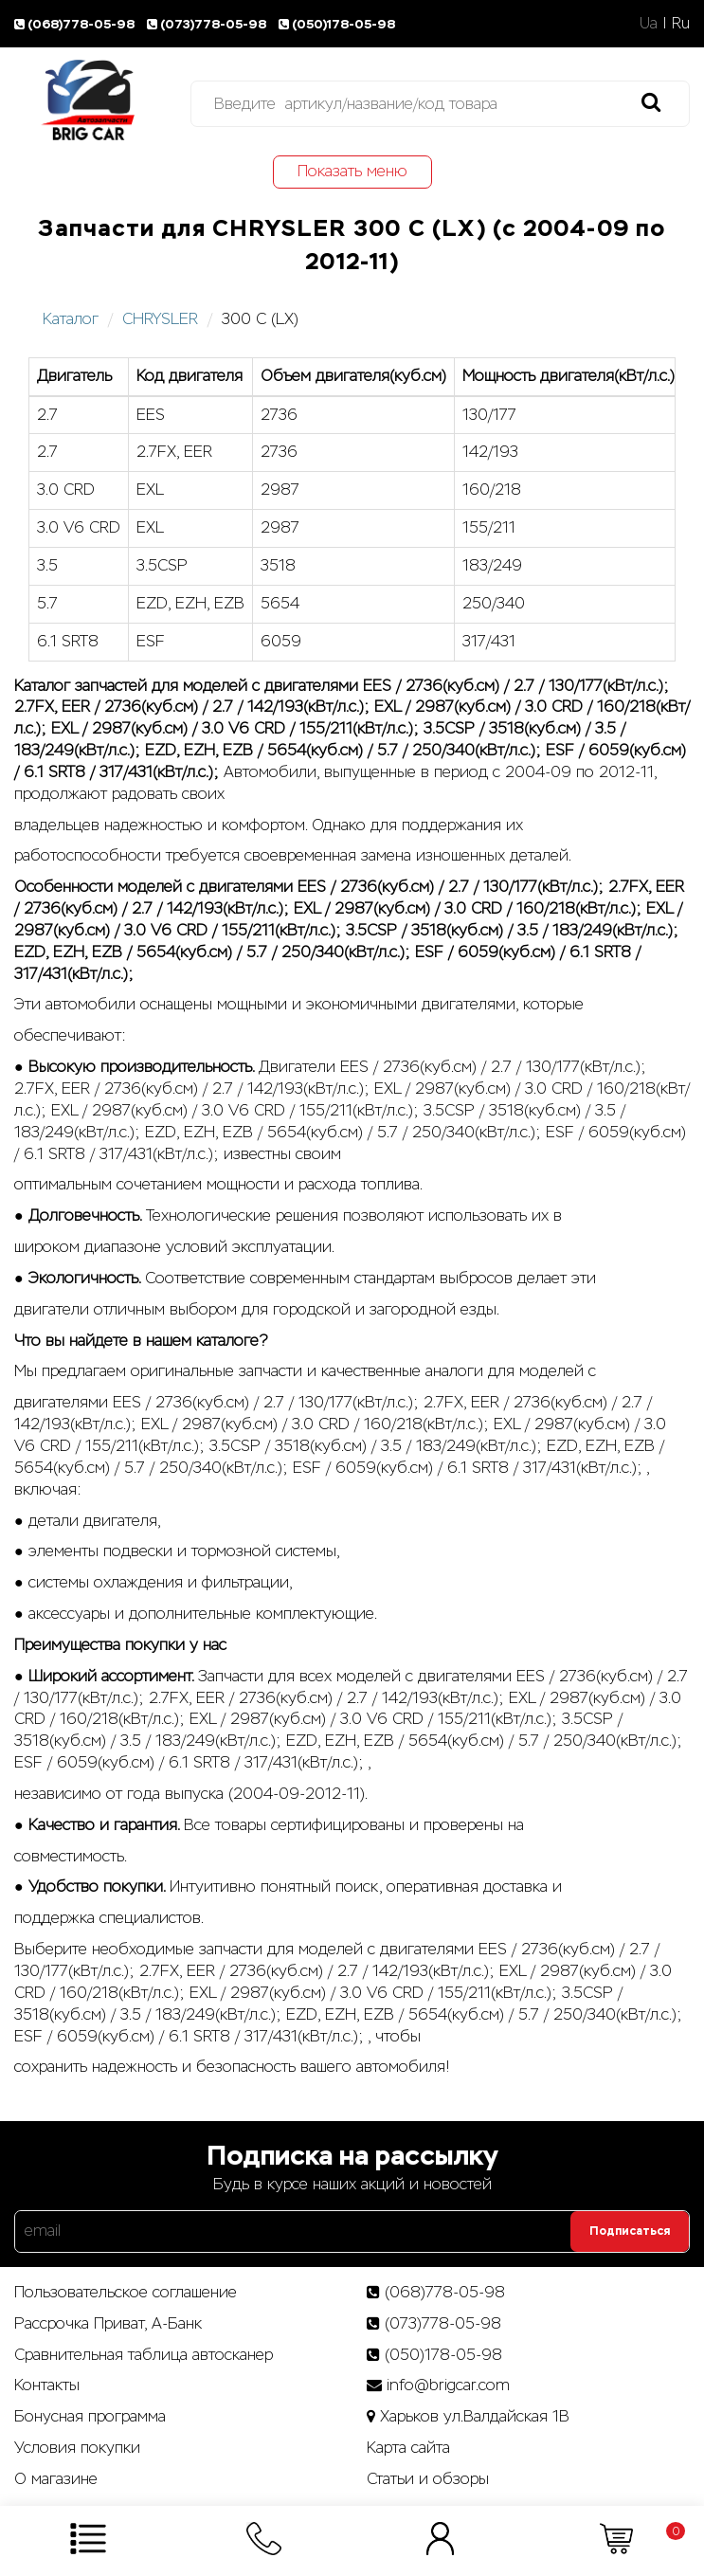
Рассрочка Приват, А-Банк (108, 2323)
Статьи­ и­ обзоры (428, 2479)
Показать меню (352, 171)
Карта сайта (408, 2448)
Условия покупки (77, 2448)
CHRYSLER (160, 319)
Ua (649, 23)
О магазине (56, 2479)
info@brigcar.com (448, 2385)
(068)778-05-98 (77, 24)
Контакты (47, 2385)
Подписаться (629, 2231)
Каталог (71, 319)
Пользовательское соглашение (125, 2292)
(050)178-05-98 (338, 24)
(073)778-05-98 (209, 24)
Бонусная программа (90, 2416)
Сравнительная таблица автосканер (143, 2355)
